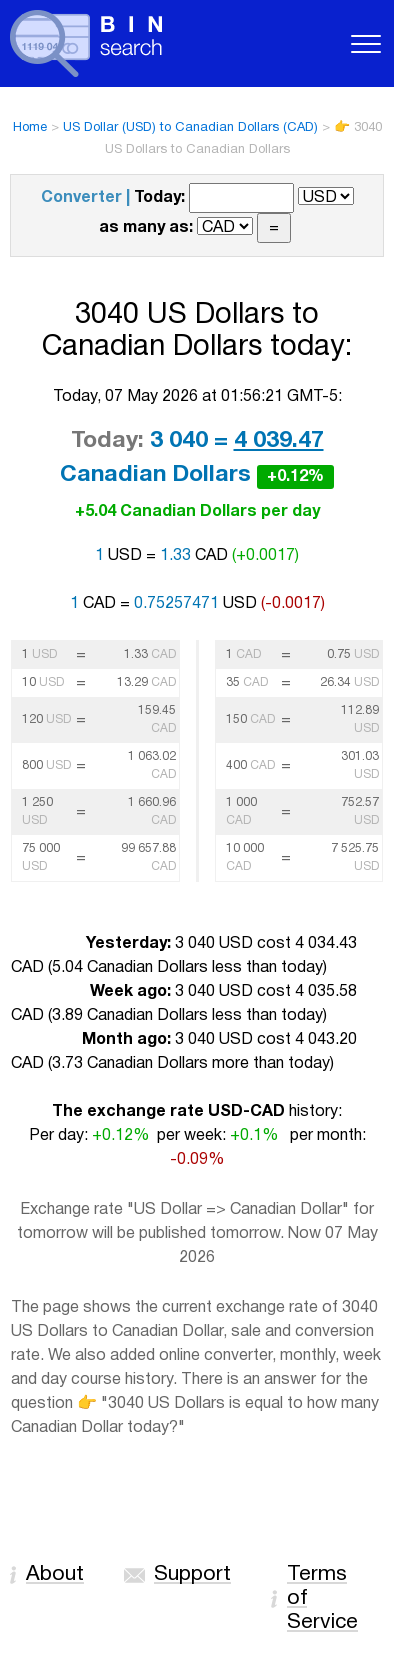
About (55, 1574)
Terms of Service (322, 1598)
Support (192, 1574)
